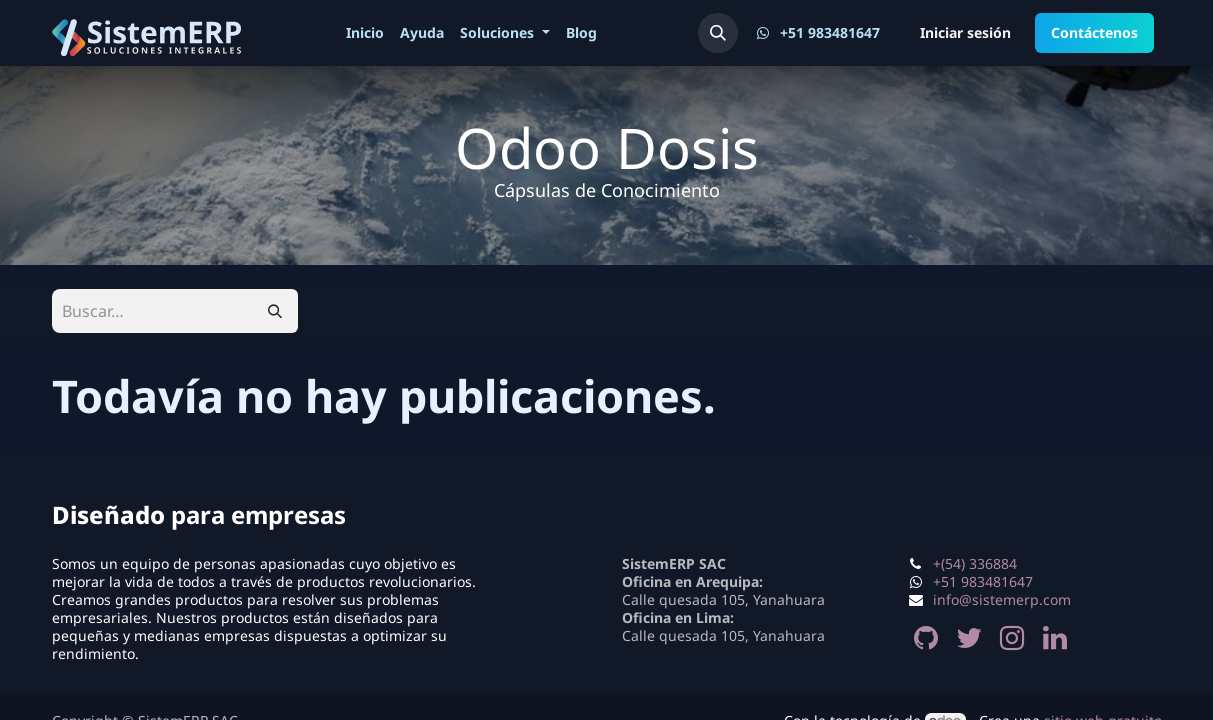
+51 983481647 (983, 581)
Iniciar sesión (965, 32)
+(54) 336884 (975, 563)
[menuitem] (365, 33)
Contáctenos (1094, 32)
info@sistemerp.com (1002, 599)
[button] (718, 33)
